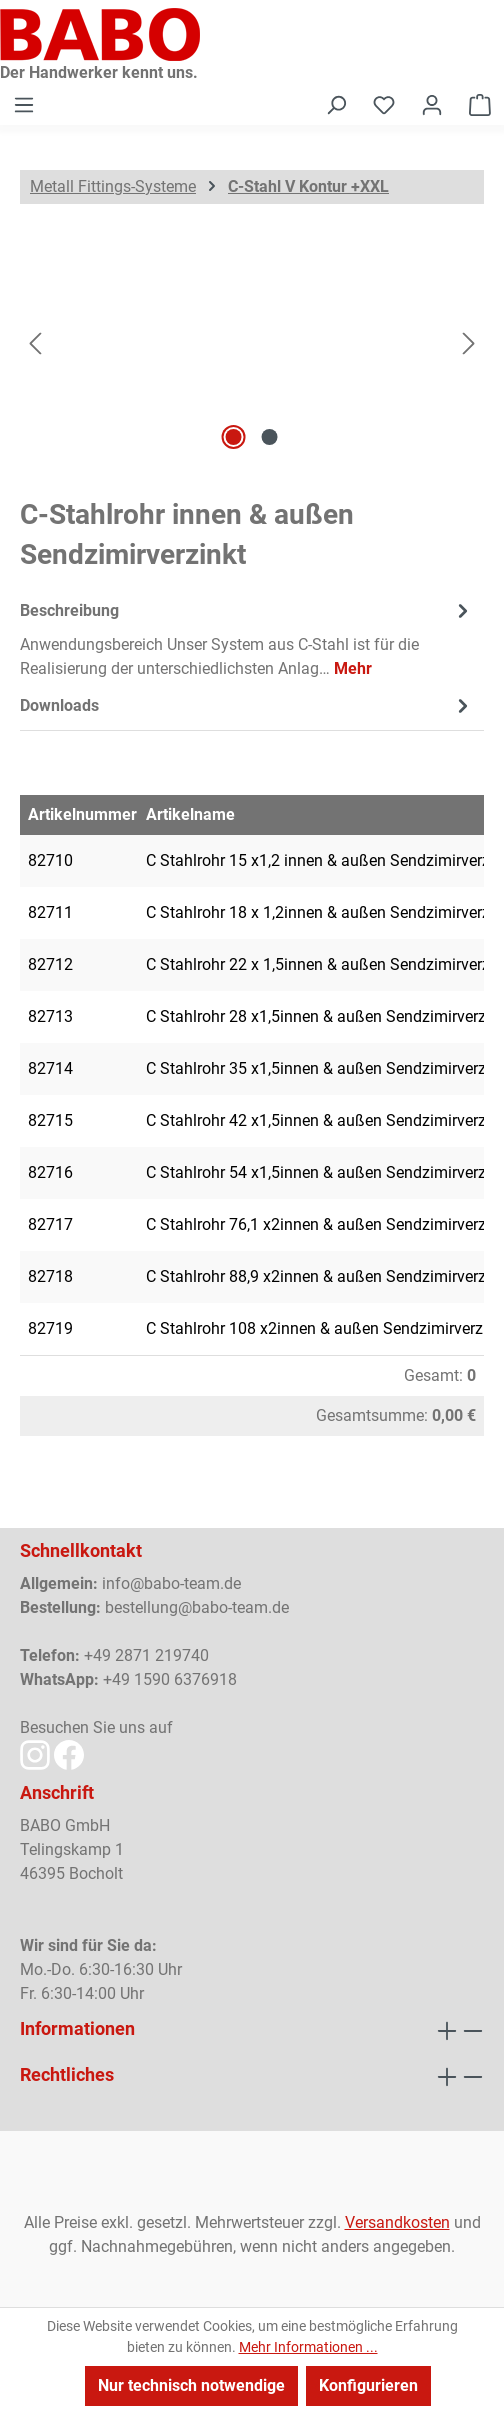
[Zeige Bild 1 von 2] (234, 437)
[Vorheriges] (35, 342)
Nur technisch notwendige (191, 2385)
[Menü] (24, 105)
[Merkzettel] (384, 105)
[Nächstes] (469, 342)
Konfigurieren (368, 2385)
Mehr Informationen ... (308, 2347)
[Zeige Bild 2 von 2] (270, 437)
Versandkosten (397, 2222)
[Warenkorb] (480, 105)
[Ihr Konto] (432, 105)
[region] (252, 342)
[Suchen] (336, 105)
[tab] (247, 638)
